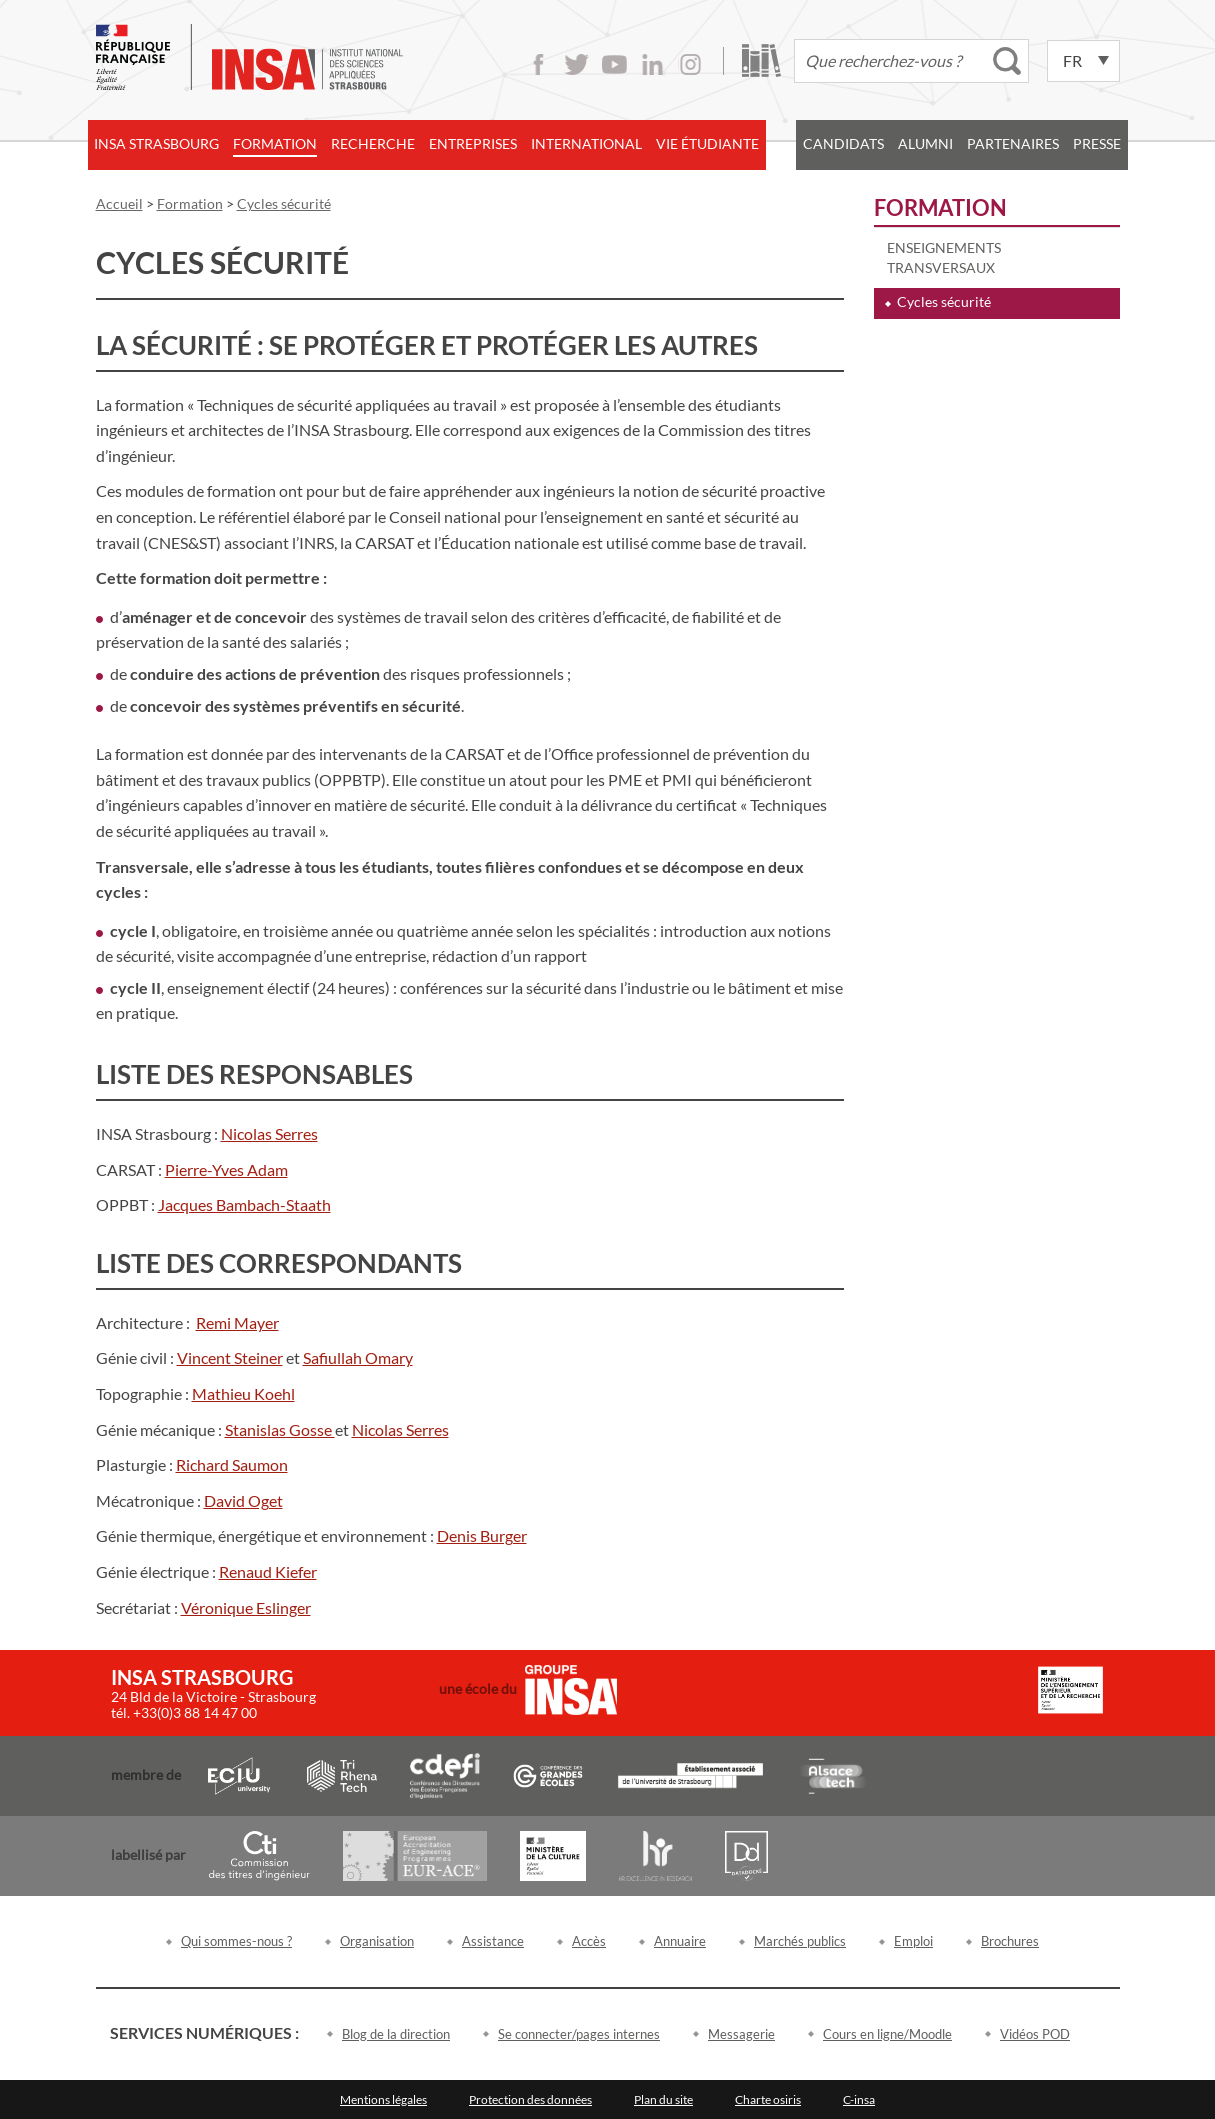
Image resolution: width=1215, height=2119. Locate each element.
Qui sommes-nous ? (236, 1941)
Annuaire (680, 1941)
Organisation (377, 1941)
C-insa (859, 2099)
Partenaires (1013, 143)
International (586, 143)
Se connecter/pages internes (579, 2034)
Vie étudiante (707, 143)
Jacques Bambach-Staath (244, 1204)
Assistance (493, 1941)
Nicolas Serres (269, 1133)
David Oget (243, 1500)
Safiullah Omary (358, 1357)
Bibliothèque (761, 60)
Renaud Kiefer (268, 1571)
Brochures (1010, 1941)
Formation (275, 143)
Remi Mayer (237, 1322)
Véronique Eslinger (246, 1607)
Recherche (373, 143)
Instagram (690, 64)
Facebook (538, 64)
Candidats (843, 143)
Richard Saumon (232, 1464)
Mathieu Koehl (243, 1393)
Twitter (576, 64)
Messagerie (741, 2034)
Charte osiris (768, 2099)
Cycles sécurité (944, 301)
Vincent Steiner (230, 1357)
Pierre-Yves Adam (226, 1169)
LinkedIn (652, 64)
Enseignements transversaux (944, 257)
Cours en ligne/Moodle (887, 2034)
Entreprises (473, 143)
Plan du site (663, 2099)
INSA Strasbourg (156, 143)
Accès (589, 1941)
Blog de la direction (396, 2034)
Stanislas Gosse (280, 1429)
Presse (1097, 143)
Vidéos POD (1035, 2034)
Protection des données (530, 2099)
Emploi (913, 1941)
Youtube (614, 64)
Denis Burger (482, 1535)
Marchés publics (800, 1941)
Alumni (925, 143)
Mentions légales (383, 2099)
